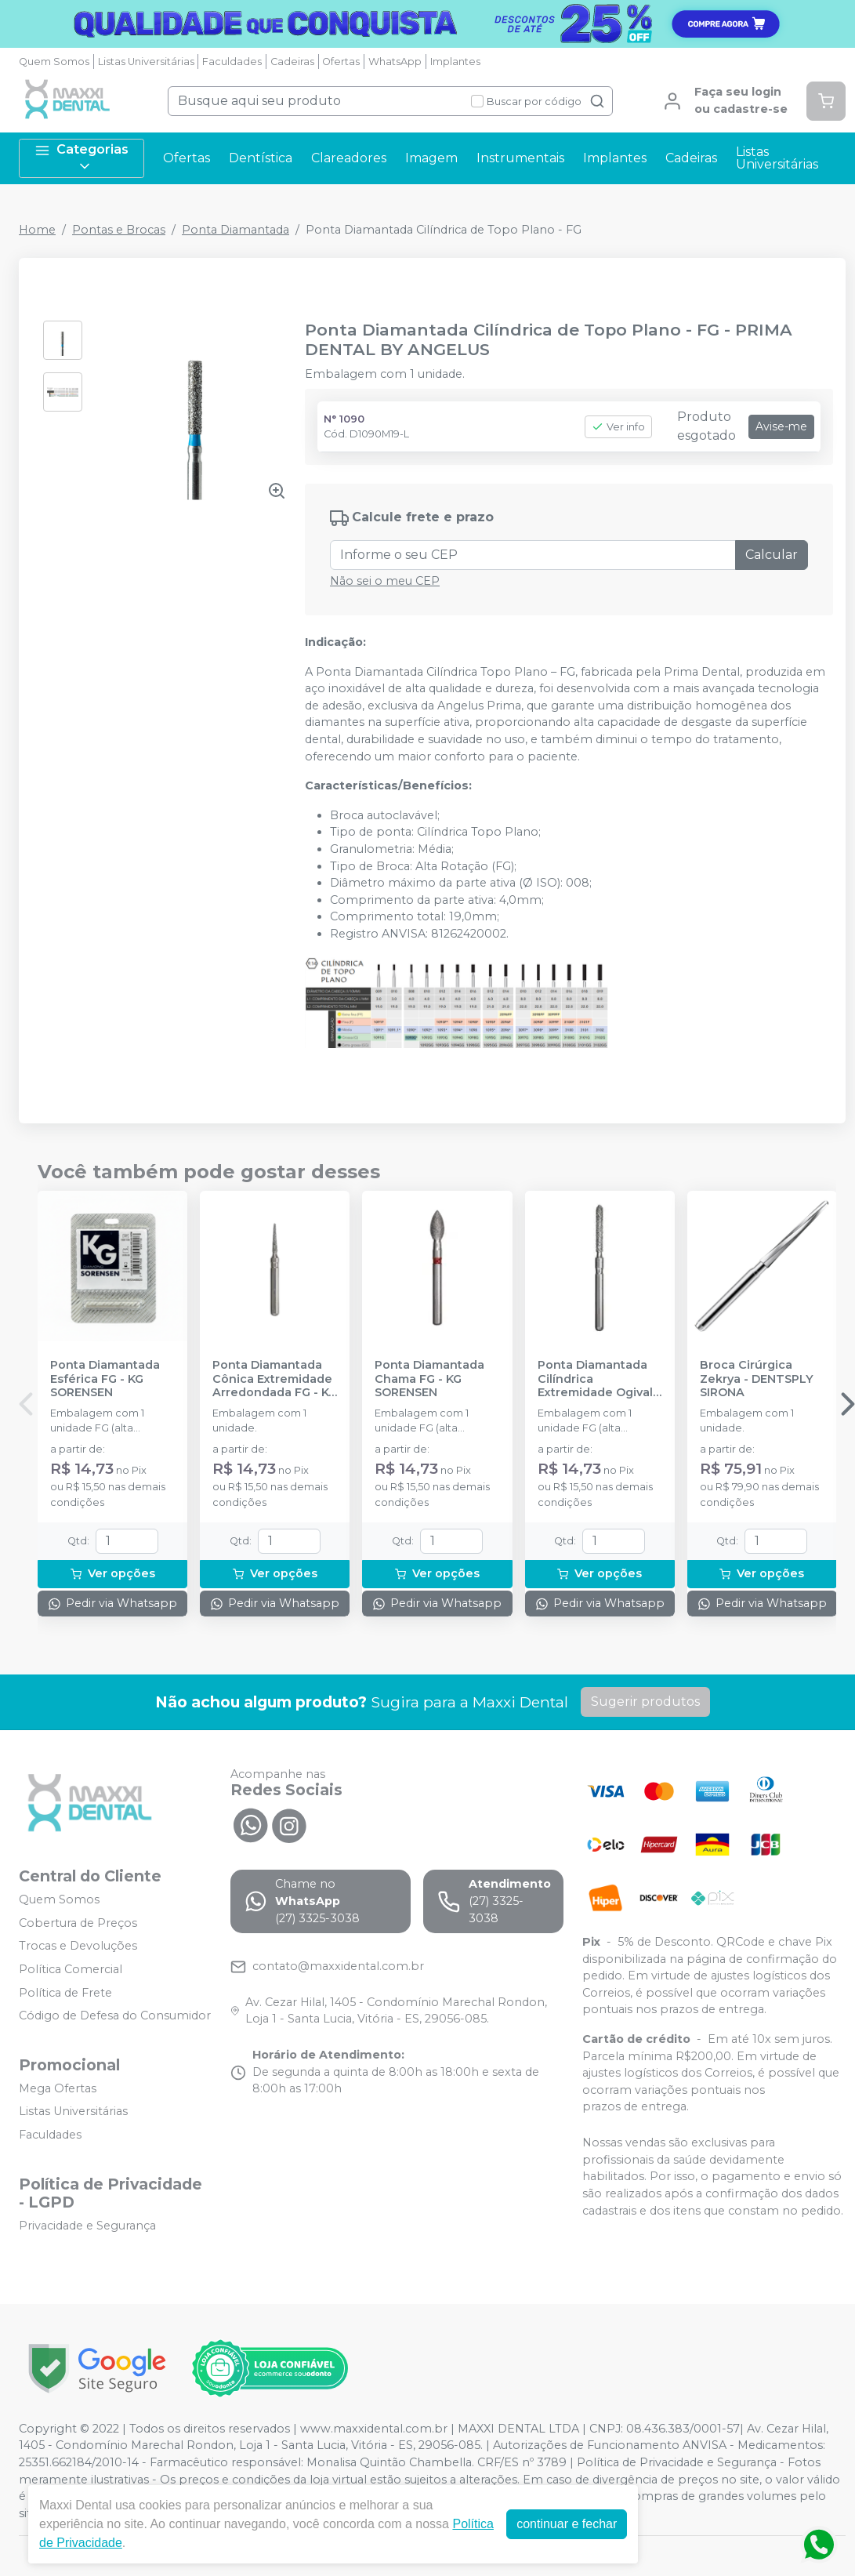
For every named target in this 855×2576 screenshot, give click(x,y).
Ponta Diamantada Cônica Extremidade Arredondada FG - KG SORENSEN (274, 1379)
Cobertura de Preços (78, 1923)
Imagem (431, 158)
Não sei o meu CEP (385, 581)
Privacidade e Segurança (87, 2226)
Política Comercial (70, 1969)
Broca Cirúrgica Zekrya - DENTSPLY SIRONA (756, 1379)
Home (37, 230)
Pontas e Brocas (118, 230)
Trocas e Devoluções (78, 1946)
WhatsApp (395, 61)
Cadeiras (292, 61)
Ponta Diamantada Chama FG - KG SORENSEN (429, 1379)
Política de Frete (65, 1993)
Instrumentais (520, 158)
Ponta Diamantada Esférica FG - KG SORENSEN (105, 1379)
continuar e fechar (566, 2524)
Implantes (455, 61)
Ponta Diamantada (235, 230)
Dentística (260, 158)
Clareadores (348, 158)
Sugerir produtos (645, 1701)
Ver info (618, 427)
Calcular (771, 554)
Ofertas (341, 61)
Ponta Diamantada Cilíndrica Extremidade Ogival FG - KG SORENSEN (595, 1379)
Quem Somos (54, 61)
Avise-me (781, 426)
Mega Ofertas (57, 2088)
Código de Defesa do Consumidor (115, 2015)
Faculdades (232, 61)
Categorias (81, 158)
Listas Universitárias (146, 61)
